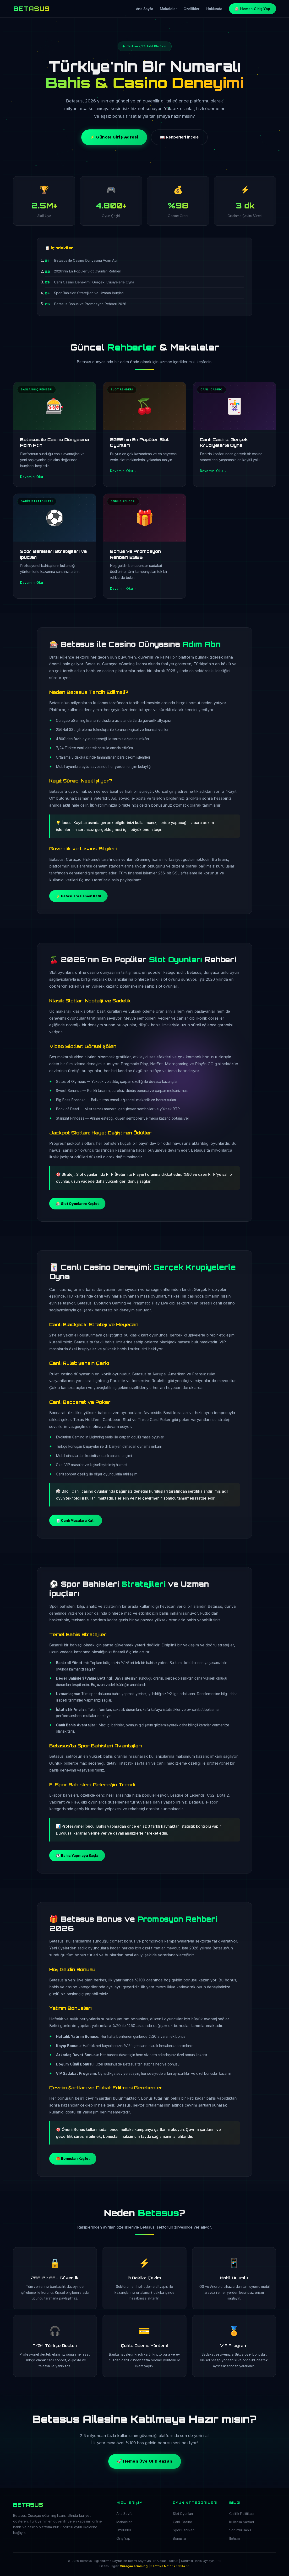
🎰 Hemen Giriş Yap (252, 9)
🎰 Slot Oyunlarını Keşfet (77, 1211)
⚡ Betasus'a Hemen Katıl (78, 904)
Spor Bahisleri (184, 2530)
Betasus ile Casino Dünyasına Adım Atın (86, 268)
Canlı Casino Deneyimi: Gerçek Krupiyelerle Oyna (94, 290)
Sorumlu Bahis (240, 2530)
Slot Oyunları (183, 2514)
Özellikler (192, 9)
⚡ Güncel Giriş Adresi (114, 137)
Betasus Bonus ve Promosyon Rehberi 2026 (90, 312)
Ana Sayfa (144, 9)
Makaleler (168, 9)
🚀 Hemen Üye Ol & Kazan (144, 2461)
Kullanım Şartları (241, 2522)
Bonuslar (179, 2538)
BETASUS (31, 8)
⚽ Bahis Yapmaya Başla (77, 1863)
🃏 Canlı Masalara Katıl (75, 1528)
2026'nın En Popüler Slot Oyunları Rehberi (87, 279)
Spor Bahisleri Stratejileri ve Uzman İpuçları (89, 301)
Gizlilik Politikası (241, 2514)
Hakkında (214, 9)
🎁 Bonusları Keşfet (73, 2167)
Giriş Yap (123, 2538)
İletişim (234, 2538)
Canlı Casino (182, 2522)
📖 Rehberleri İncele (179, 137)
